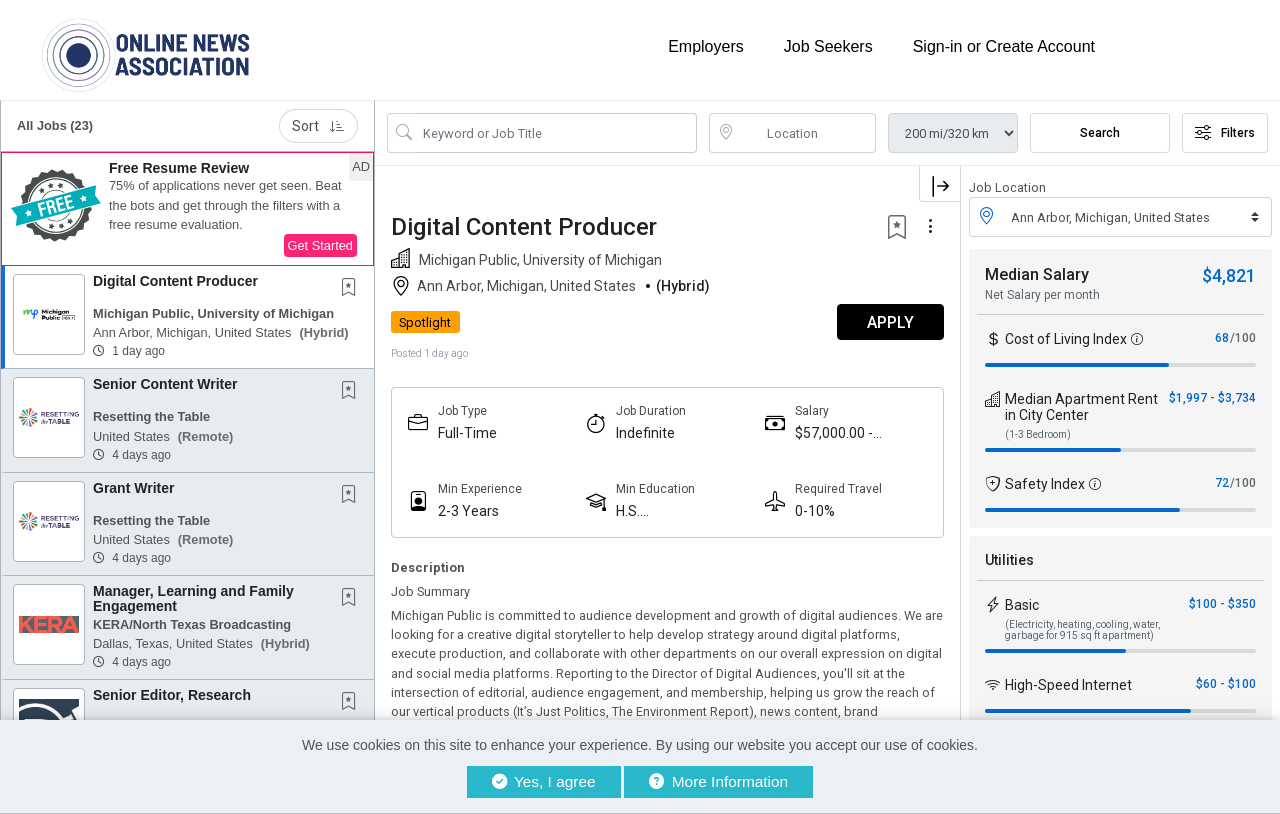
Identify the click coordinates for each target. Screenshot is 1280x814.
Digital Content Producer (175, 281)
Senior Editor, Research (172, 695)
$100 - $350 (1222, 604)
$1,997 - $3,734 (1212, 398)
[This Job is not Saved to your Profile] (353, 289)
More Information (718, 781)
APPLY (890, 322)
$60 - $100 (1226, 684)
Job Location (1007, 187)
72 (1222, 483)
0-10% (815, 511)
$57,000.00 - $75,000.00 (834, 433)
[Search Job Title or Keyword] (556, 133)
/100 (1243, 338)
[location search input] (807, 133)
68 (1222, 338)
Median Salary (1037, 274)
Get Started (320, 245)
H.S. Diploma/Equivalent (678, 511)
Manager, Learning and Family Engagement (193, 598)
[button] (187, 209)
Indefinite (645, 433)
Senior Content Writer (165, 384)
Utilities (1009, 560)
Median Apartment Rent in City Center (1081, 407)
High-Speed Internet (1068, 685)
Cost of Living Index (1066, 339)
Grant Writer (133, 488)
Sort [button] (318, 126)
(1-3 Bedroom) (1038, 434)
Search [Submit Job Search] (1100, 133)
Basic (1022, 605)
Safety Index (1045, 484)
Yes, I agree (544, 781)
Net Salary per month (1042, 295)
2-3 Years (468, 511)
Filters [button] (1225, 133)
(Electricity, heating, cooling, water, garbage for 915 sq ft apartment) (1082, 630)
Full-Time (467, 433)
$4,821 (1229, 275)
